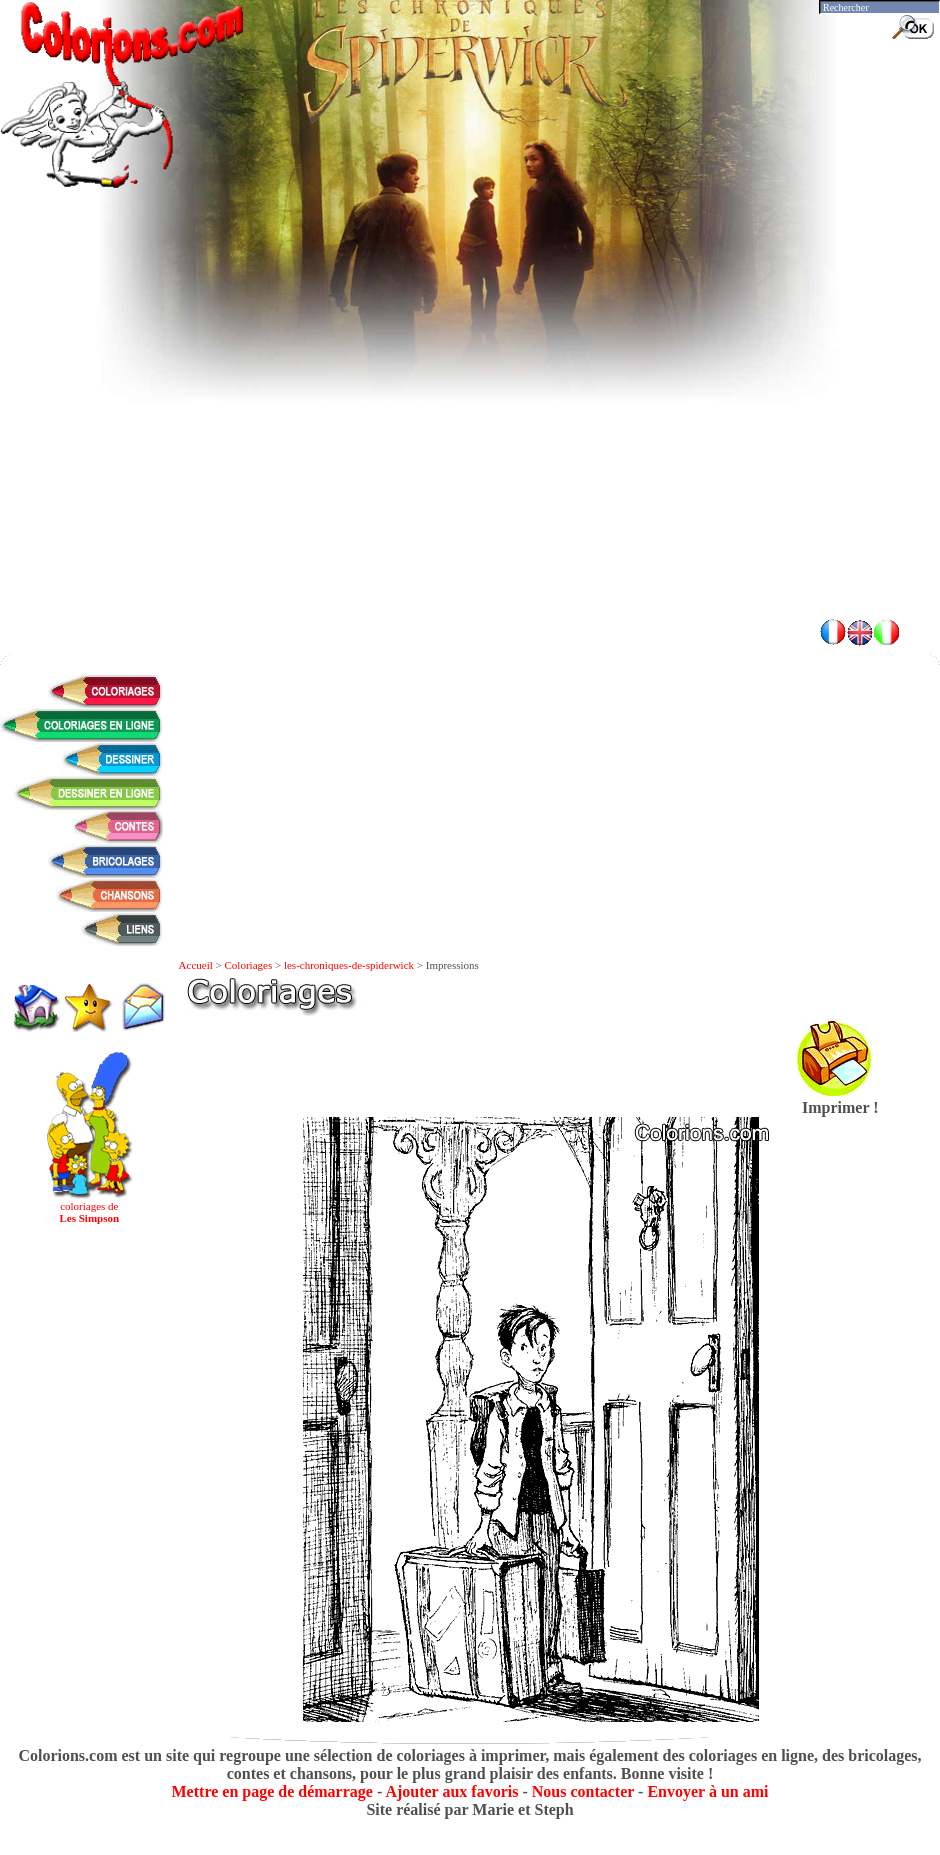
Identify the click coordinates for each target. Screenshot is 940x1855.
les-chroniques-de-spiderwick (349, 965)
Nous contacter (583, 1791)
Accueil (196, 965)
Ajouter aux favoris (451, 1791)
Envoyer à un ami (707, 1791)
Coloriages (249, 965)
